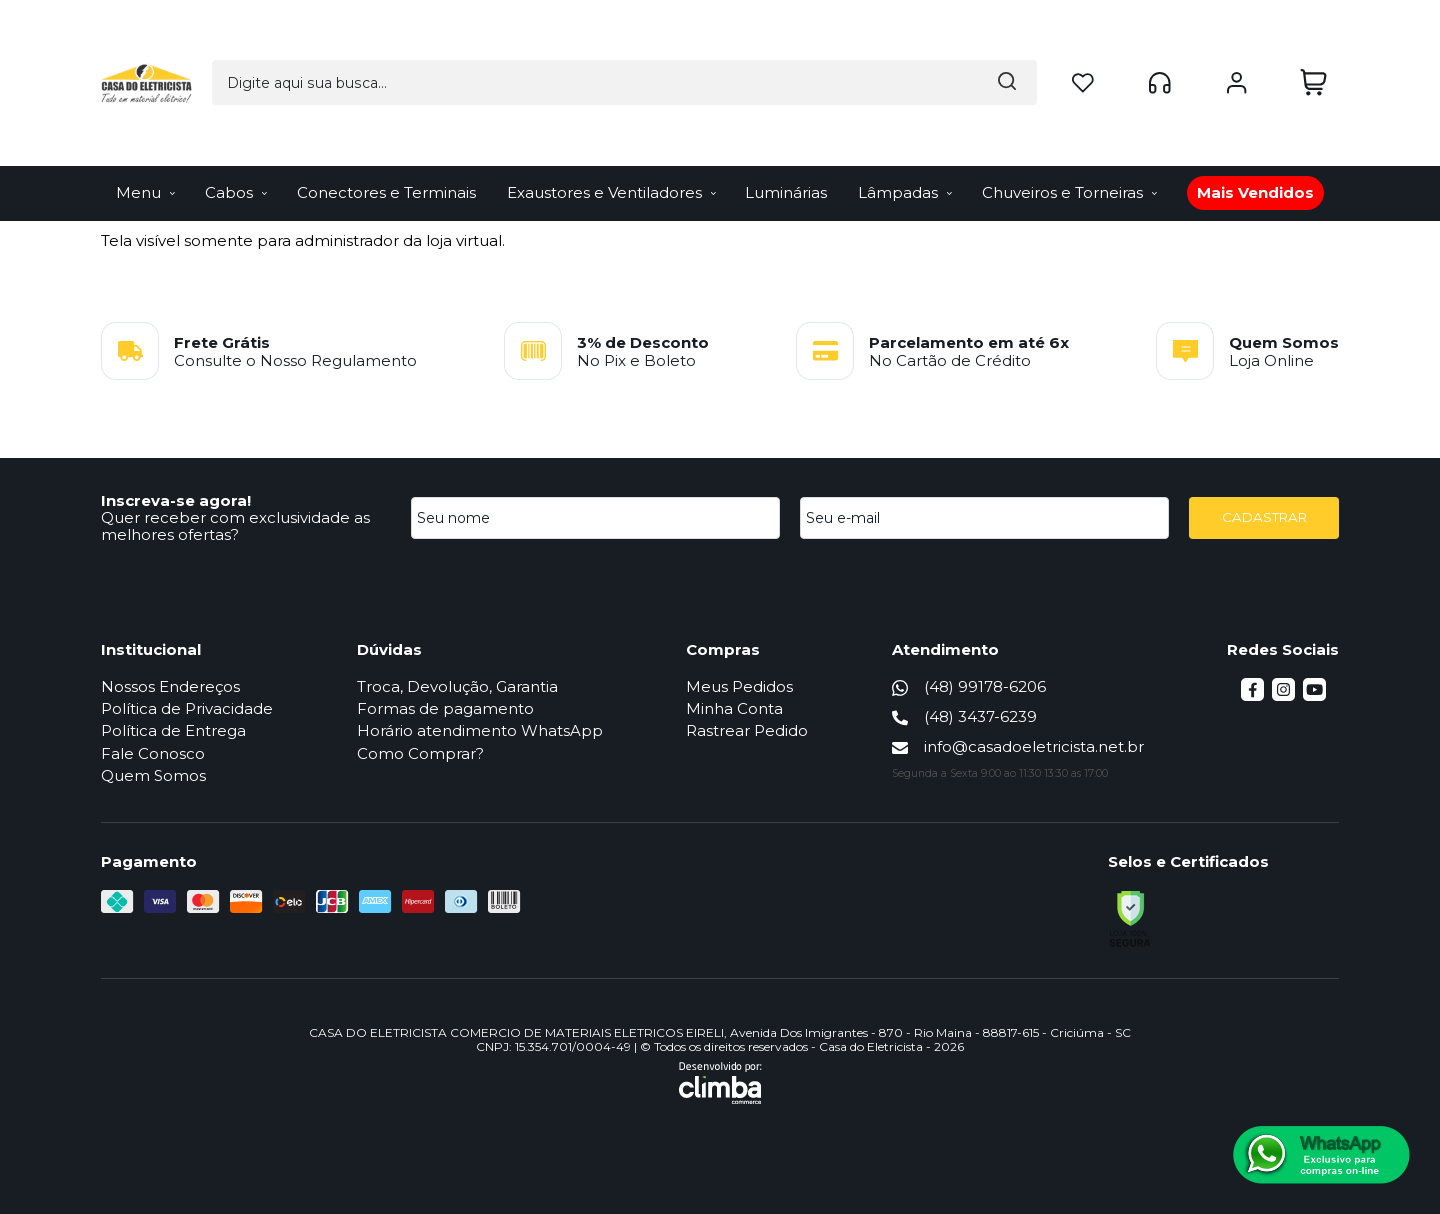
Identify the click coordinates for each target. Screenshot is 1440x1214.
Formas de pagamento (445, 708)
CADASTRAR (1264, 517)
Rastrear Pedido (747, 730)
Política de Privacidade (187, 708)
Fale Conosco (153, 753)
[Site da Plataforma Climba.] (720, 1083)
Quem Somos (153, 775)
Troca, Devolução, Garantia (457, 686)
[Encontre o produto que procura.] (842, 34)
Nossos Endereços (170, 686)
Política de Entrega (173, 730)
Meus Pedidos (739, 686)
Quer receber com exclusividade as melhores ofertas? (235, 526)
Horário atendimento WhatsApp (480, 730)
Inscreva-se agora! (176, 500)
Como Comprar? (420, 753)
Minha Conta (734, 708)
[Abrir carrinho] (1313, 34)
